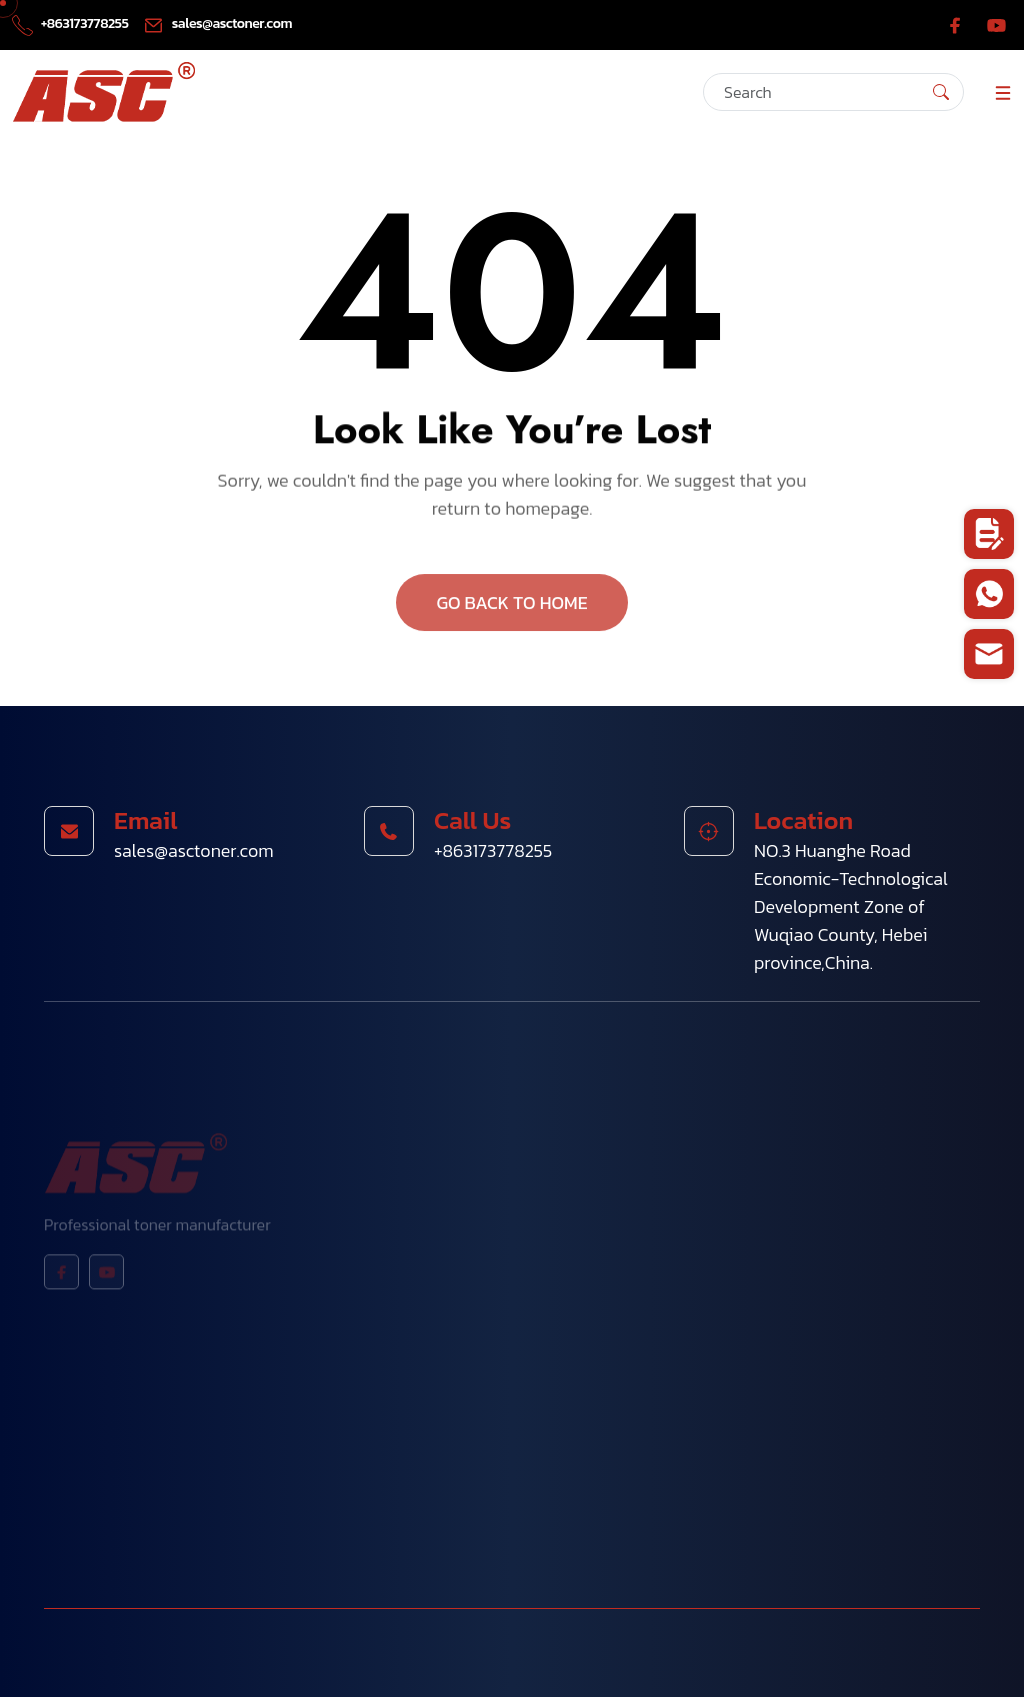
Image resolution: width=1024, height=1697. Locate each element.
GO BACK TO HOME (511, 606)
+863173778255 (71, 23)
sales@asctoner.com (217, 23)
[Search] (833, 92)
